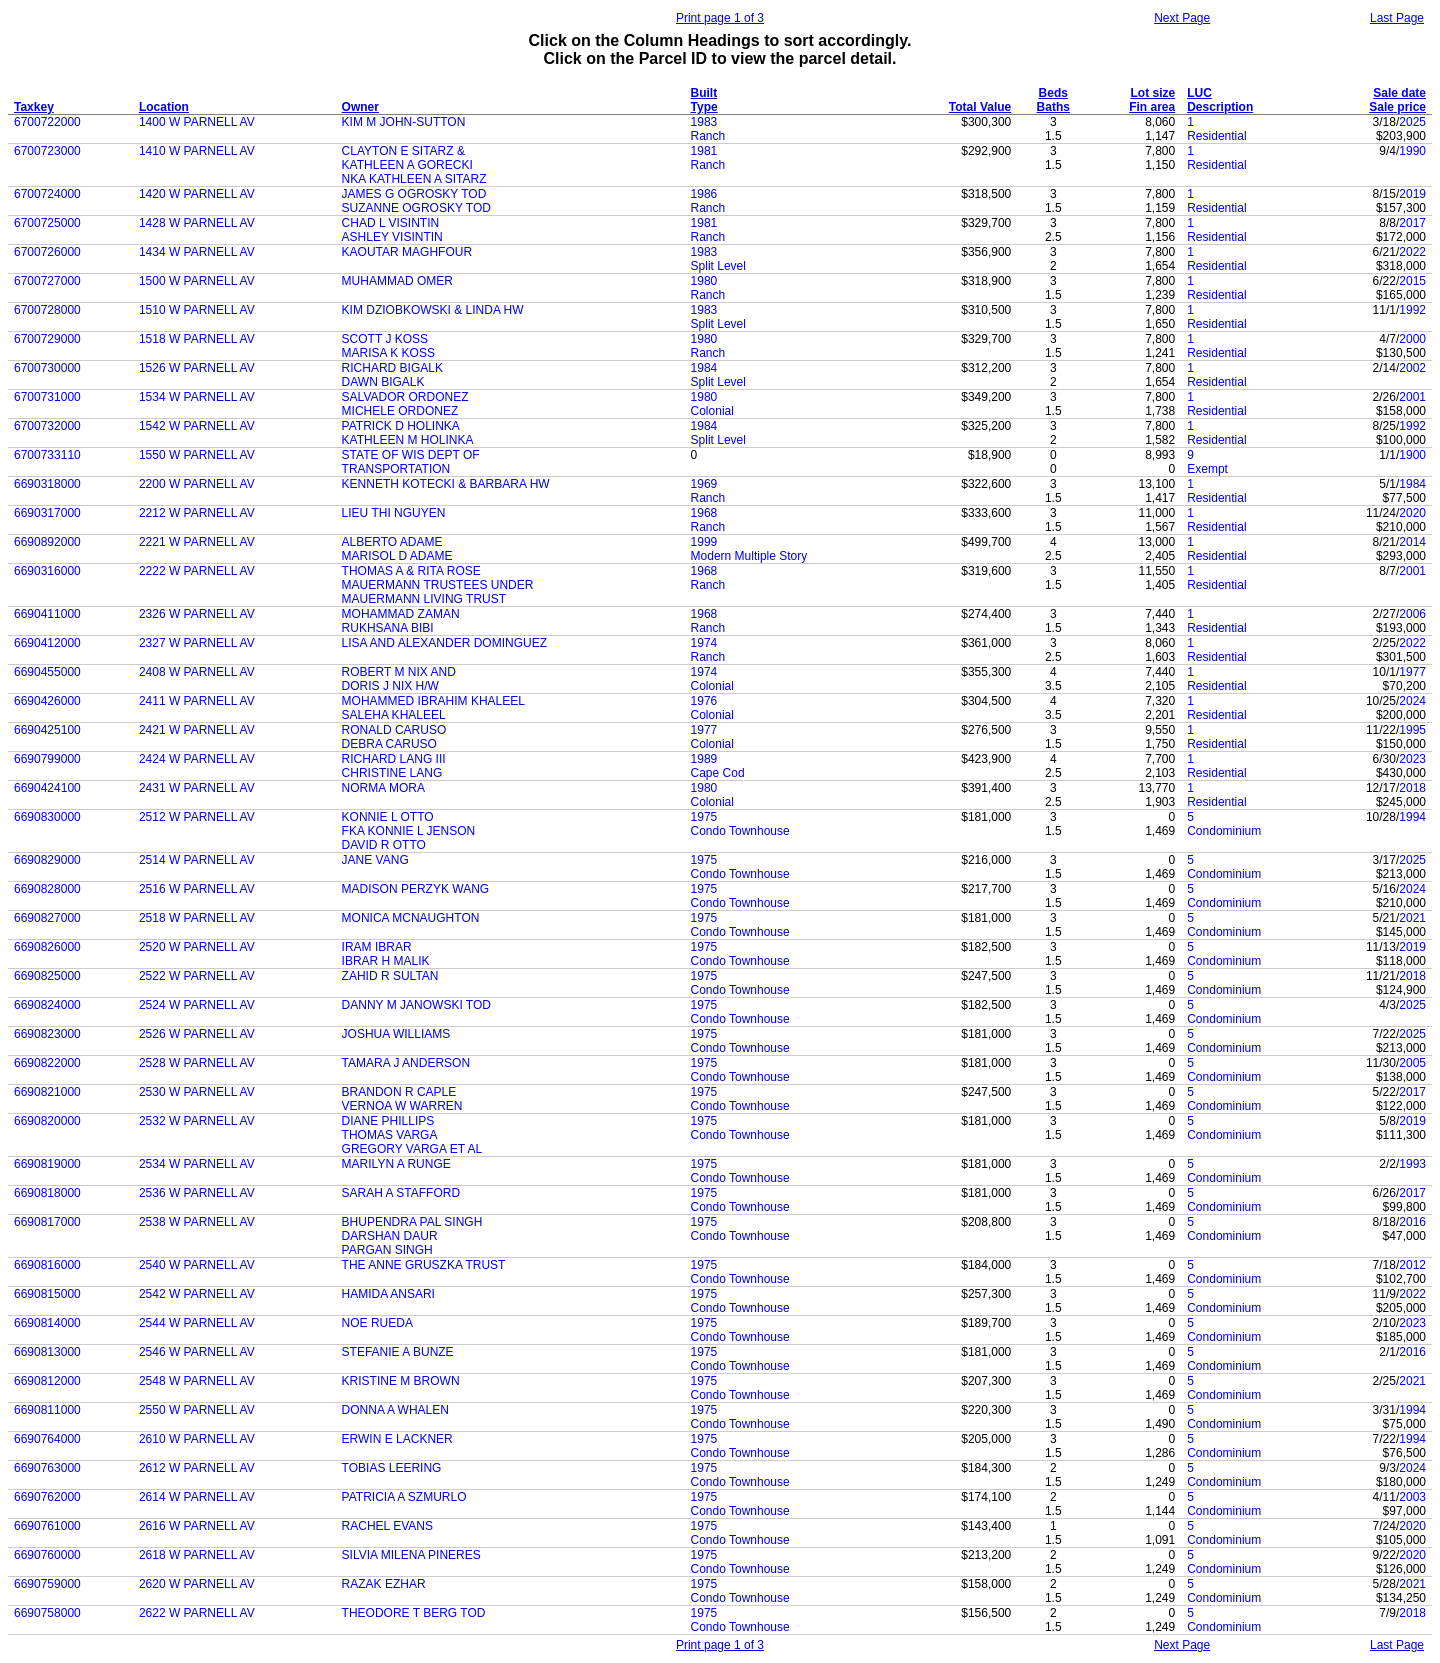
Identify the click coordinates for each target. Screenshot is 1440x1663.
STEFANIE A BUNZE (398, 1352)
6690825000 (47, 976)
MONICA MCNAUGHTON (411, 918)
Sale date (1399, 93)
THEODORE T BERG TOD (414, 1613)
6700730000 (47, 368)
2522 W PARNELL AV (197, 976)
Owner (360, 107)
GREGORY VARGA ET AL (412, 1149)
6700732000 (47, 426)
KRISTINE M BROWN (401, 1381)
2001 (1412, 397)
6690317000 (47, 513)
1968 (704, 513)
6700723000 (47, 151)
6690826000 (47, 947)
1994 (1412, 817)
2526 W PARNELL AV (197, 1034)
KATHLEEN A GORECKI (407, 165)
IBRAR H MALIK (386, 961)
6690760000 (47, 1555)
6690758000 (47, 1613)
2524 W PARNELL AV (197, 1005)
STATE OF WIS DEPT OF (411, 455)
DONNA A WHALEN (395, 1410)
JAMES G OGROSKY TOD (414, 194)
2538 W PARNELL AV (197, 1222)
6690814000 (47, 1323)
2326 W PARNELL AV (197, 614)
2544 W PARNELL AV (197, 1323)
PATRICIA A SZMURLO (404, 1497)
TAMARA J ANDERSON (406, 1063)
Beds (1053, 93)
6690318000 (47, 484)
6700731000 (47, 397)
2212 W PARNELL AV (197, 513)
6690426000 (47, 701)
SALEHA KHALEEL (394, 715)
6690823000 (47, 1034)
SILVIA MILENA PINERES (411, 1555)
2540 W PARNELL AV (197, 1265)
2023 (1412, 759)
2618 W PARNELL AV (197, 1555)
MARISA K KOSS (388, 353)
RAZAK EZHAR (384, 1584)
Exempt (1207, 469)
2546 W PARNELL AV (197, 1352)
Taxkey (34, 107)
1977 (1412, 672)
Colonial (712, 411)
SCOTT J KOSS (385, 339)
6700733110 (47, 455)
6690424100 (47, 788)
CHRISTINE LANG (392, 773)
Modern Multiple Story (749, 556)
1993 (1412, 1164)
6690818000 (47, 1193)
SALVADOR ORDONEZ (405, 397)
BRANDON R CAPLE (399, 1092)
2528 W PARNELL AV (197, 1063)
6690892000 (47, 542)
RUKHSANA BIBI (388, 628)
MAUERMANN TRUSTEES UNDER (438, 585)
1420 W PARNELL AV (197, 194)
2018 (1412, 788)
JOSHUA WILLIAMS (396, 1034)
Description (1220, 107)
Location (164, 107)
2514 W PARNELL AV (197, 860)
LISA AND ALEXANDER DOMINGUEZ (444, 643)
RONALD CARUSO (394, 730)
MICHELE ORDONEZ (400, 411)
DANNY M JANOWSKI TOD (416, 1005)
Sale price (1397, 107)
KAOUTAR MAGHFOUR (407, 252)
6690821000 (47, 1092)
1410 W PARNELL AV (197, 151)
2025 (1412, 122)
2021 (1412, 918)
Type (704, 107)
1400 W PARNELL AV (197, 122)
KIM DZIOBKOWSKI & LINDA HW (433, 310)
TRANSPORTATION (396, 469)
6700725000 (47, 223)
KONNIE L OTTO (388, 817)
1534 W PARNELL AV (197, 397)
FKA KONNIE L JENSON (409, 831)
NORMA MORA (383, 788)
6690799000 (47, 759)
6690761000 (47, 1526)
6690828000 (47, 889)
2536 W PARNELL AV (197, 1193)
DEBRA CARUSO (389, 744)
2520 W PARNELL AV (197, 947)
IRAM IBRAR (377, 947)
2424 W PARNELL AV (197, 759)
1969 (704, 484)
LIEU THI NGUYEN (394, 513)
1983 (704, 122)
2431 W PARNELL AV (197, 788)
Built (704, 93)
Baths (1053, 107)
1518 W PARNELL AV (197, 339)
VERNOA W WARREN (402, 1106)
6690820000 (47, 1121)
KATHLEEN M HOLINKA (408, 440)
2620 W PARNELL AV (197, 1584)
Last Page (1397, 18)
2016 (1412, 1222)
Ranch (708, 136)
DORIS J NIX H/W (390, 686)
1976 (704, 701)
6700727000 (47, 281)
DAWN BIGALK (383, 382)
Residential (1216, 136)
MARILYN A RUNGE (396, 1164)
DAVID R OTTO (384, 845)
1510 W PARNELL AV (197, 310)
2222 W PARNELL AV (197, 571)
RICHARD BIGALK (392, 368)
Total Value (980, 107)
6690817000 (47, 1222)
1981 (704, 151)
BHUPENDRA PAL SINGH (412, 1222)
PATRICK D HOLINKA (401, 426)
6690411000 (47, 614)
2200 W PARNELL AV (197, 484)
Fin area (1152, 107)
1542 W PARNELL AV (197, 426)
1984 (704, 368)
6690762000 (47, 1497)
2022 (1412, 252)
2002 (1412, 368)
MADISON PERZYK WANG (416, 889)
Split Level (718, 266)
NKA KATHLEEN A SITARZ (414, 179)
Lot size (1153, 93)
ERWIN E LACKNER (397, 1439)
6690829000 (47, 860)
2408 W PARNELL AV (197, 672)
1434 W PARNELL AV (197, 252)
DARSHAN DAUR (390, 1236)
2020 (1412, 513)
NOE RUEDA (377, 1323)
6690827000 (47, 918)
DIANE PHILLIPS (388, 1121)
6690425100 (47, 730)
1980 (704, 281)
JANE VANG (375, 860)
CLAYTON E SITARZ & (403, 151)
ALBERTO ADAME (392, 542)
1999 (704, 542)
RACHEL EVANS (387, 1526)
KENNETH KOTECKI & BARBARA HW (446, 484)
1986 (704, 194)
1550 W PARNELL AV (197, 455)
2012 (1412, 1265)
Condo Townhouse (740, 831)
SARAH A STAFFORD (401, 1193)
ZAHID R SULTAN (390, 976)
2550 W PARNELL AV (197, 1410)
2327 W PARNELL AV (197, 643)
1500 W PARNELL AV (197, 281)
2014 (1412, 542)
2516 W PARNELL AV (197, 889)
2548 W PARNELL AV (197, 1381)
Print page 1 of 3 (720, 18)
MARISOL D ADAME (397, 556)
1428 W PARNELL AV (197, 223)
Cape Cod (718, 773)
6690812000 (47, 1381)
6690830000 (47, 817)
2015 (1412, 281)
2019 (1412, 194)
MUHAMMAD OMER (397, 281)
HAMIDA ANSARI (388, 1294)
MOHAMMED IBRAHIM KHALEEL (433, 701)
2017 (1412, 223)
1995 (1412, 730)
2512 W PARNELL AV (197, 817)
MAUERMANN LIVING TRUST (424, 599)
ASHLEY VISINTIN (392, 237)
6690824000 (47, 1005)
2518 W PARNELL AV (197, 918)
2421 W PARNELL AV (197, 730)
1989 (704, 759)
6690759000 (47, 1584)
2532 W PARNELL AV (197, 1121)
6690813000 (47, 1352)
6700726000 (47, 252)
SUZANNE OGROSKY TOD (416, 208)
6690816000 (47, 1265)
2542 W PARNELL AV (197, 1294)
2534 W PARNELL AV (197, 1164)
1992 (1412, 310)
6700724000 (47, 194)
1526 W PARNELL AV (197, 368)
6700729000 (47, 339)
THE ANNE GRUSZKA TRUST (424, 1265)
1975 (704, 817)
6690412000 (47, 643)
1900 (1412, 455)
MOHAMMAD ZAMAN (401, 614)
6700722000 (47, 122)
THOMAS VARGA (390, 1135)
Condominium (1224, 831)
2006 (1412, 614)
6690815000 (47, 1294)
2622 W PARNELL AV (197, 1613)
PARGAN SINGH (387, 1250)
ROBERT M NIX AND (399, 672)
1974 (704, 643)
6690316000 (47, 571)
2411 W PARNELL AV (197, 701)
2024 (1412, 701)
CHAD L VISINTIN (391, 223)
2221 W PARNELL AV (197, 542)
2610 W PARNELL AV (197, 1439)
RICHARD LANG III (394, 759)
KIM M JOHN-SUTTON (404, 122)
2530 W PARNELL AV (197, 1092)
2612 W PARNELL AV (197, 1468)
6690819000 (47, 1164)
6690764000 (47, 1439)
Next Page (1182, 18)
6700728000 (47, 310)
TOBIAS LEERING (392, 1468)
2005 (1412, 1063)
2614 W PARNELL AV (197, 1497)
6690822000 (47, 1063)
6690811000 (47, 1410)
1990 (1412, 151)
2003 (1412, 1497)
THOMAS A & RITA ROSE (411, 571)
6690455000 (47, 672)
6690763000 (47, 1468)
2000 (1412, 339)
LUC (1199, 93)
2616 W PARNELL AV (197, 1526)
